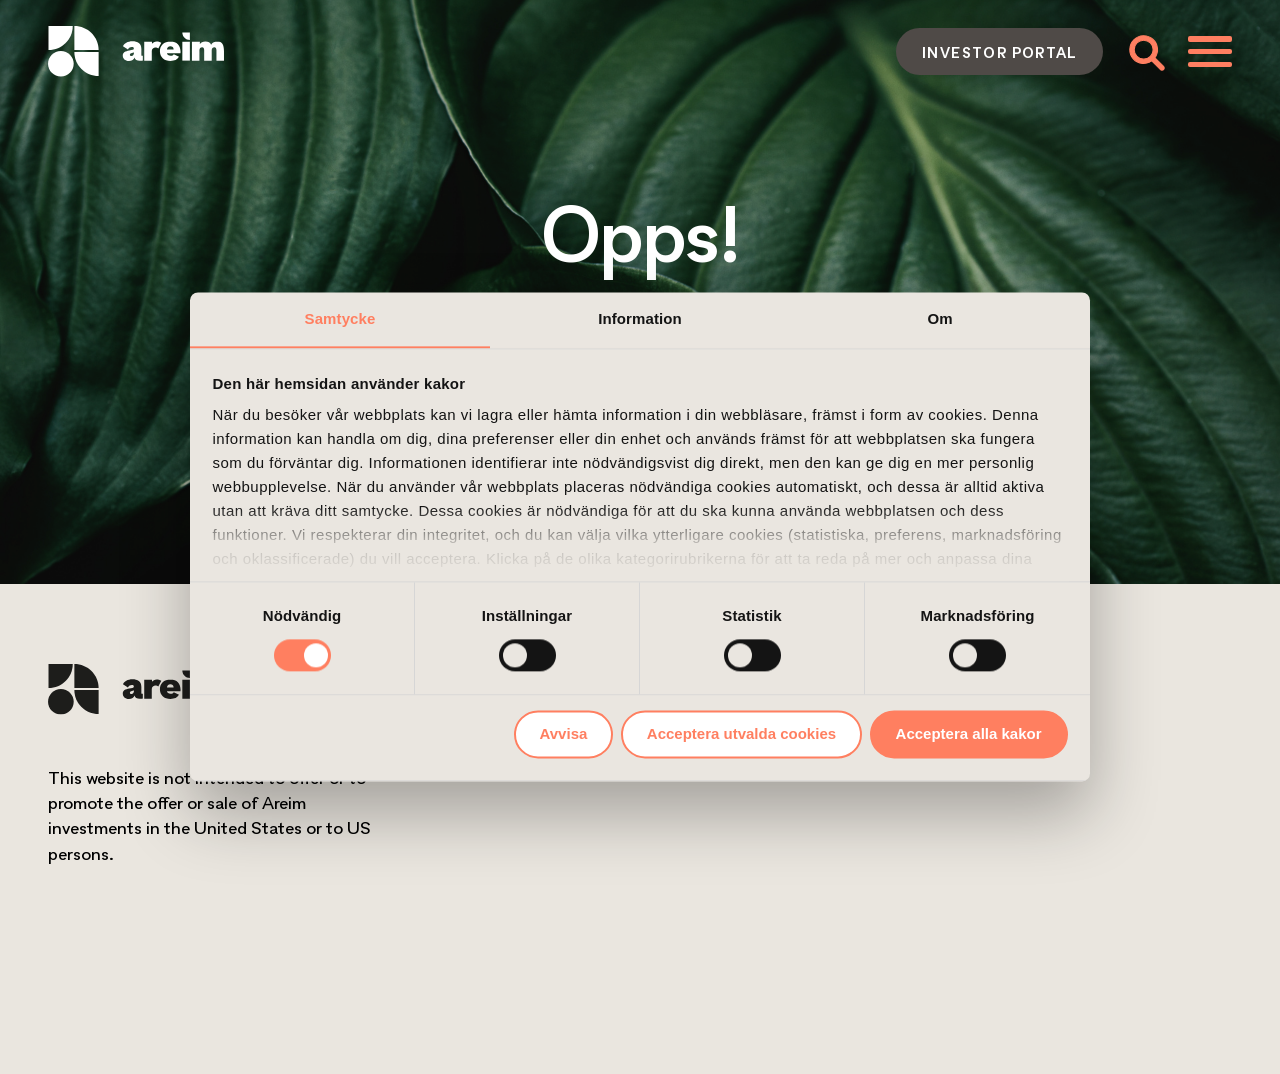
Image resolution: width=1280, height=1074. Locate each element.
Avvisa (564, 733)
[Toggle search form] (1145, 51)
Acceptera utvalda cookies (741, 733)
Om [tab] (939, 318)
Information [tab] (640, 318)
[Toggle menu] (1210, 51)
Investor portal (999, 52)
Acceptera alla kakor (969, 733)
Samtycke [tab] (340, 318)
